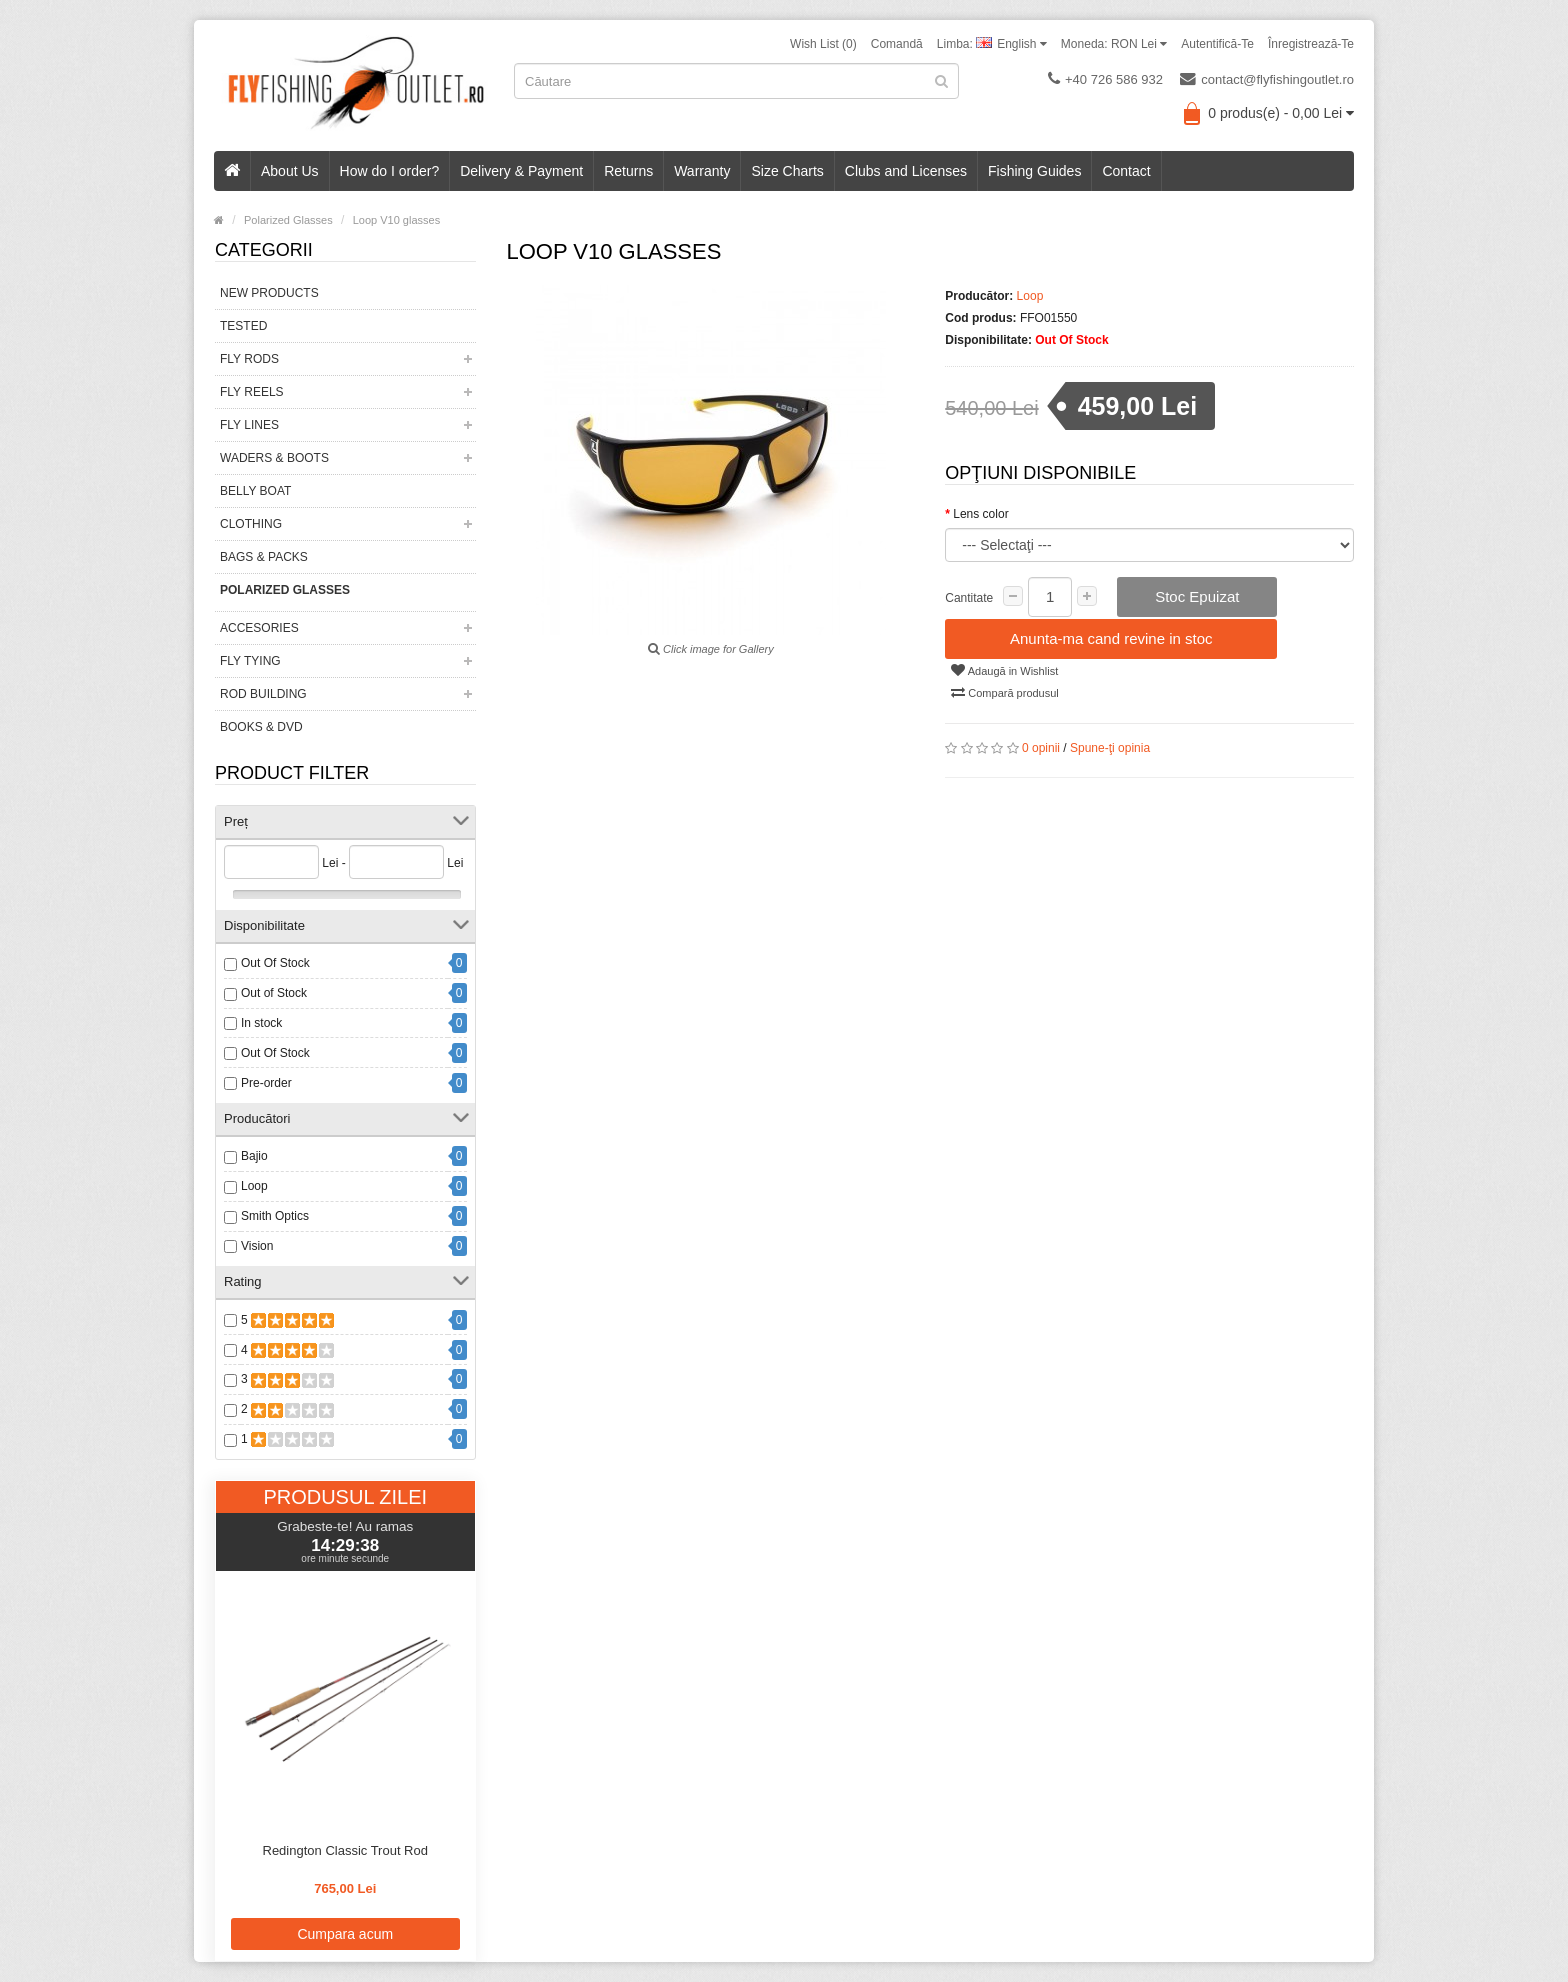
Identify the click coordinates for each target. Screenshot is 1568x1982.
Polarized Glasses (285, 590)
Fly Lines (249, 425)
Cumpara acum (345, 1934)
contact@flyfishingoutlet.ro (1267, 79)
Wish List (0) (823, 44)
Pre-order (266, 1083)
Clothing (251, 524)
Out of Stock (274, 993)
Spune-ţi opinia (1110, 748)
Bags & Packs (264, 557)
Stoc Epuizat (1197, 596)
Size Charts (787, 171)
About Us (290, 171)
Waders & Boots (274, 458)
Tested (243, 326)
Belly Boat (255, 491)
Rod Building (263, 694)
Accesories (259, 628)
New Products (269, 293)
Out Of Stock (275, 963)
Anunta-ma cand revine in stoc (1111, 638)
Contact (1126, 171)
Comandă (897, 44)
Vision (257, 1246)
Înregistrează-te (1311, 44)
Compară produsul (1005, 692)
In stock (261, 1023)
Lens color (980, 514)
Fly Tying (250, 661)
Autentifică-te (1217, 44)
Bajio (254, 1156)
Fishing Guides (1034, 171)
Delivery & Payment (521, 171)
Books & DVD (261, 727)
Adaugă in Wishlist (1004, 670)
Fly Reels (252, 392)
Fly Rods (249, 359)
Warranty (702, 171)
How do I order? (390, 171)
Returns (628, 171)
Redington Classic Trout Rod (345, 1850)
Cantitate (969, 598)
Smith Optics (275, 1216)
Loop (254, 1186)
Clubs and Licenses (906, 171)
